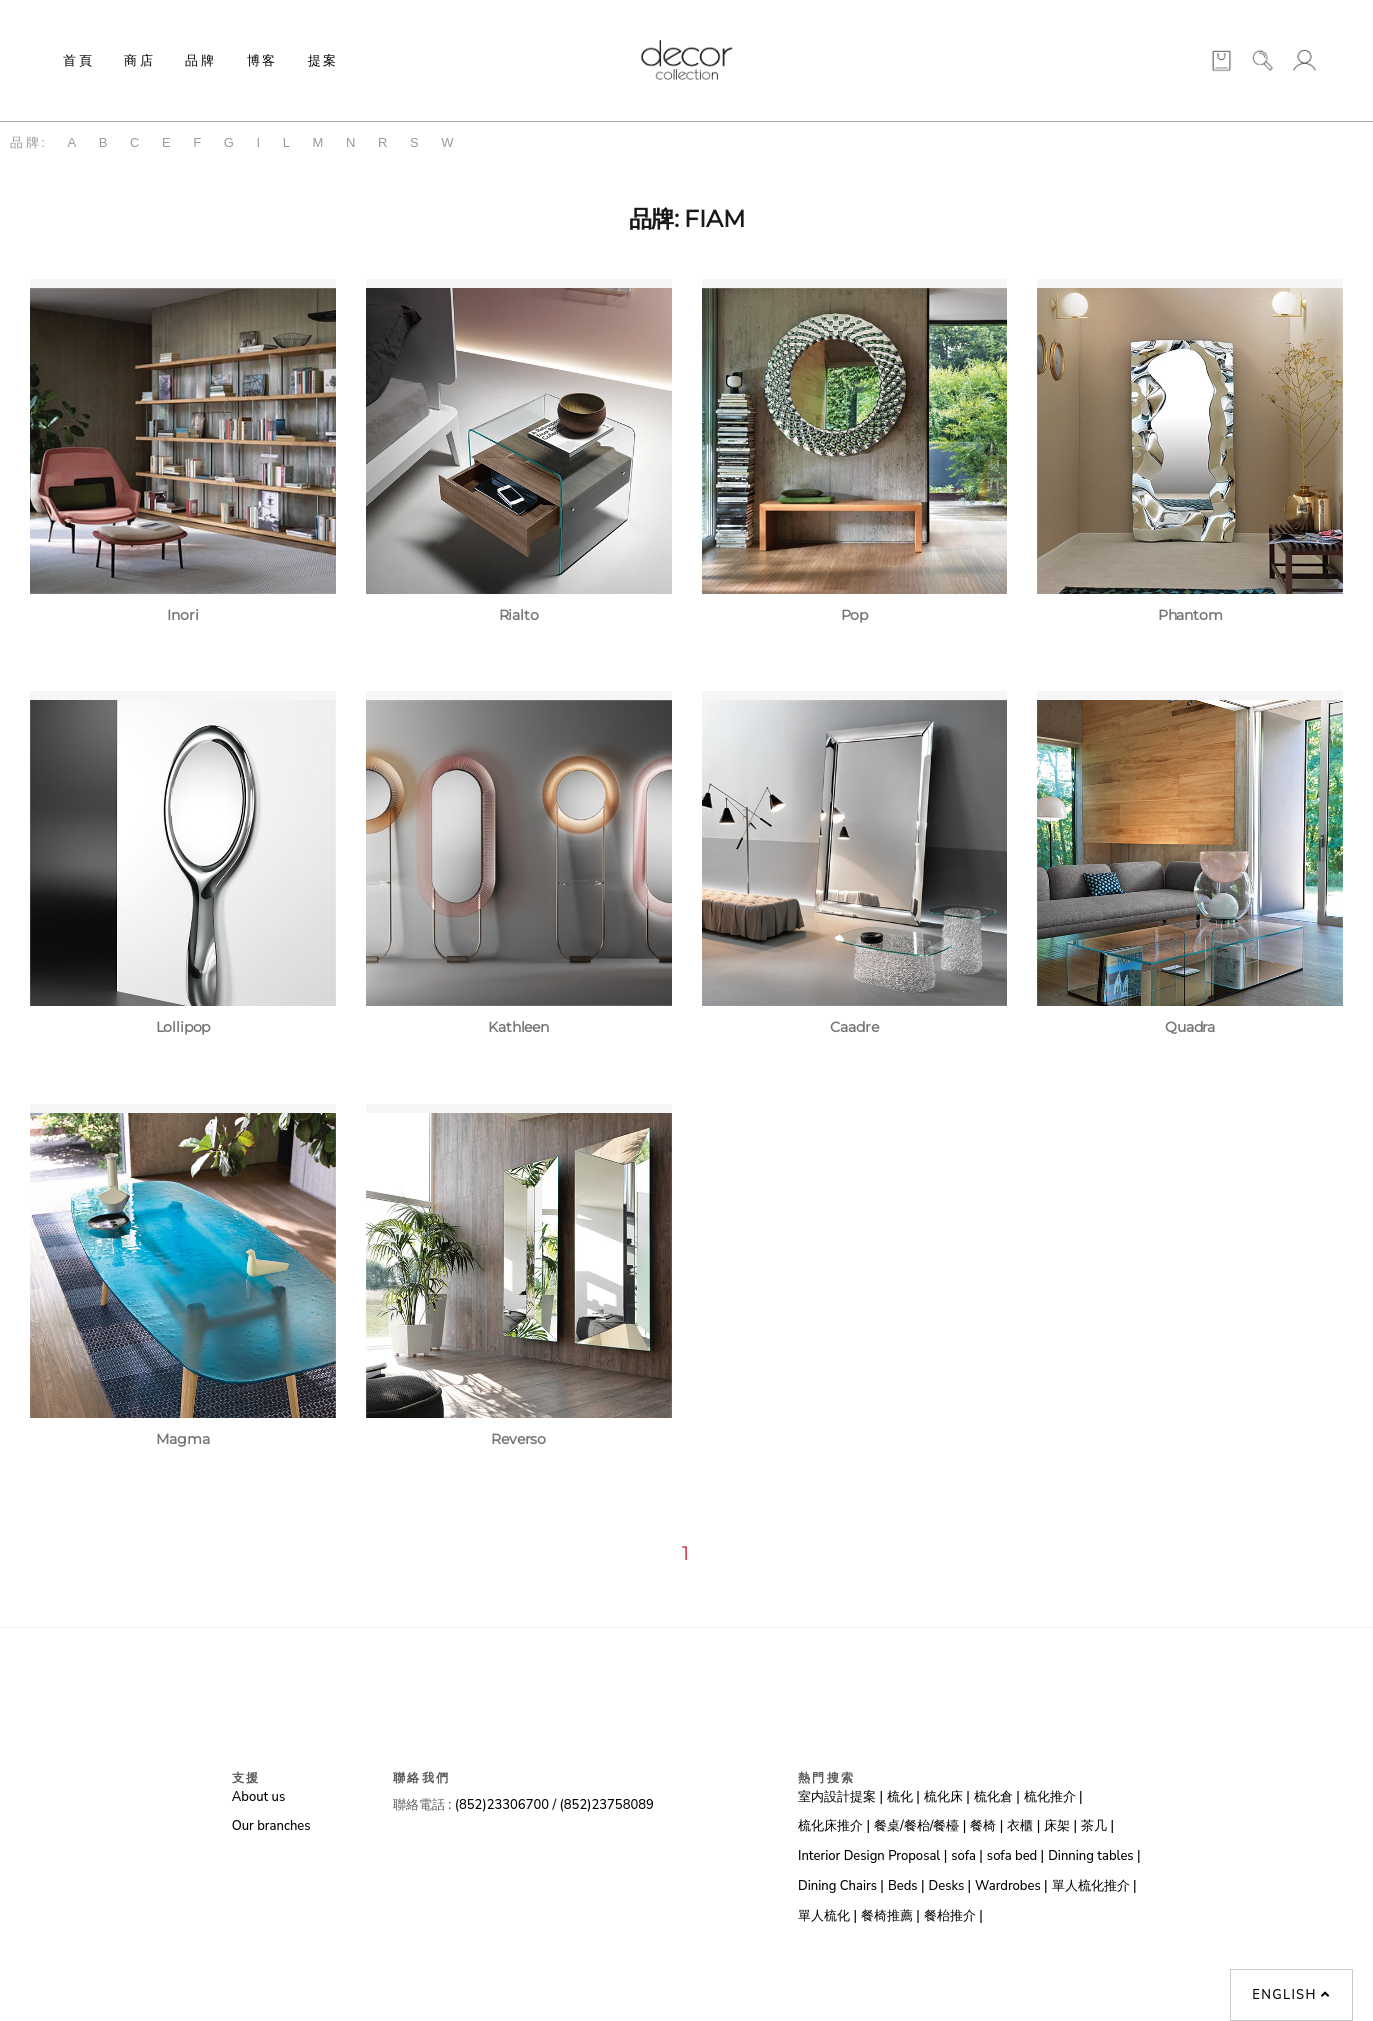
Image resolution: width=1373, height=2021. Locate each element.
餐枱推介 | (953, 1916)
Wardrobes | (1011, 1886)
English (1291, 1995)
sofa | (967, 1856)
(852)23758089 (609, 1805)
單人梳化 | (827, 1916)
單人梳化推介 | (1094, 1886)
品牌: (28, 142)
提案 (323, 60)
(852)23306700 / (507, 1805)
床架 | (1060, 1826)
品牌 (200, 60)
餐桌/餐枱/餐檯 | (920, 1826)
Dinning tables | (1094, 1856)
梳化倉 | (997, 1797)
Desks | (950, 1886)
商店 (139, 60)
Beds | (906, 1886)
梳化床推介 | (834, 1826)
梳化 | (903, 1797)
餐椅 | (986, 1826)
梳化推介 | (1053, 1797)
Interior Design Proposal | (872, 1856)
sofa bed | (1015, 1856)
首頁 (78, 60)
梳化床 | (947, 1797)
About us (258, 1797)
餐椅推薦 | (890, 1916)
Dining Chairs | (841, 1886)
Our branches (271, 1826)
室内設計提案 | (840, 1797)
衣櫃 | (1023, 1826)
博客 (262, 60)
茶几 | (1097, 1826)
